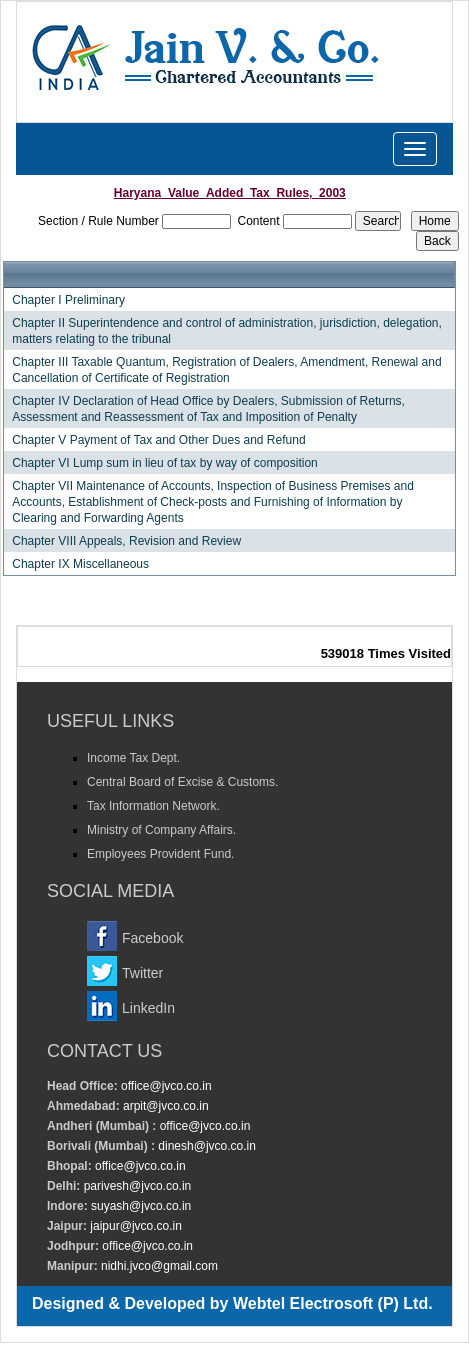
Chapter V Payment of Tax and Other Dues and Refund (158, 440)
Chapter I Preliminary (68, 300)
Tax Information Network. (153, 806)
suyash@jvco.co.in (140, 1206)
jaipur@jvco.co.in (134, 1226)
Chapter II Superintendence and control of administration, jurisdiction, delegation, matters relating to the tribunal (227, 331)
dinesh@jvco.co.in (205, 1146)
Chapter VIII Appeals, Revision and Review (126, 541)
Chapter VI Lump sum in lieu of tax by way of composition (164, 463)
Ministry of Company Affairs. (161, 830)
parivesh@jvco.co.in (138, 1186)
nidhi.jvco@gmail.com (158, 1266)
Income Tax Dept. (133, 758)
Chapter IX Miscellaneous (80, 564)
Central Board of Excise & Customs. (182, 782)
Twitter (142, 973)
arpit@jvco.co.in (164, 1106)
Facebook (152, 938)
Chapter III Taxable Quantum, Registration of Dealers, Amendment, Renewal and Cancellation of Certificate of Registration (226, 370)
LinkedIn (148, 1008)
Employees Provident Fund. (160, 854)
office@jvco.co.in (165, 1086)
